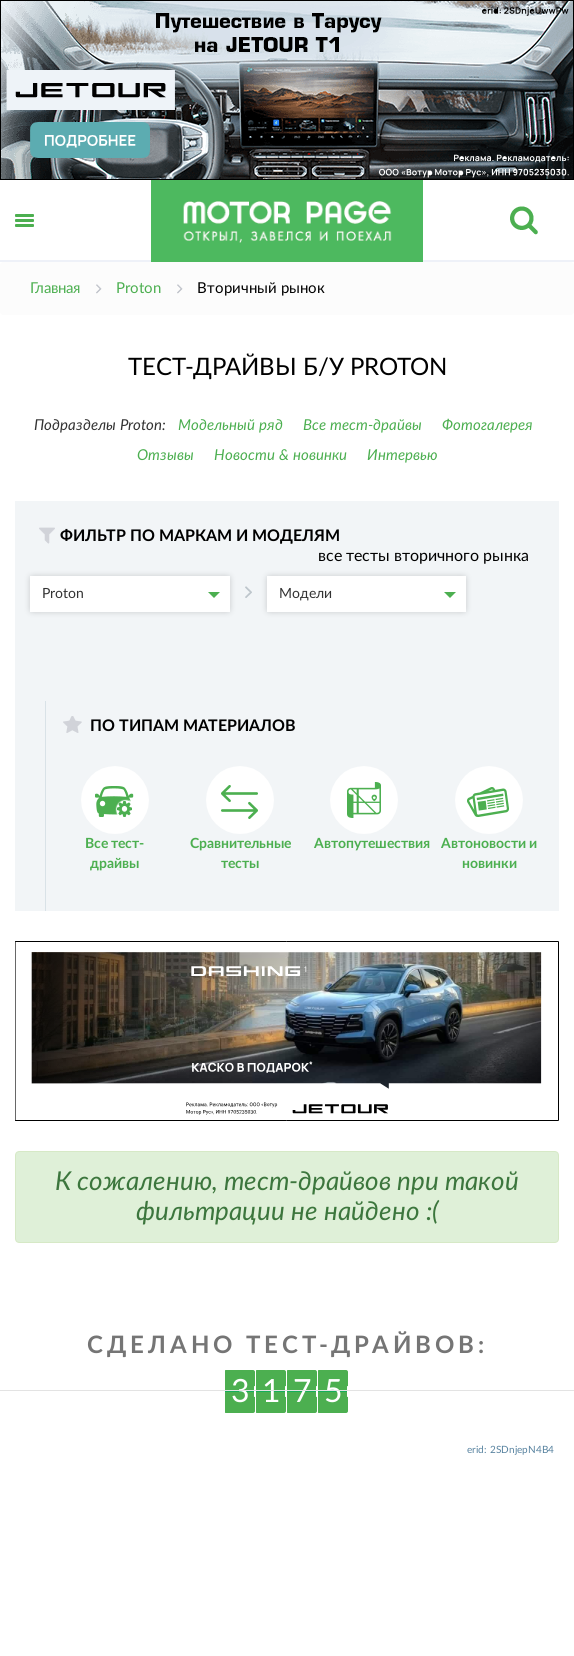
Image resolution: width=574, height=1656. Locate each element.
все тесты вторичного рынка (423, 556)
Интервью (402, 455)
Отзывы (165, 455)
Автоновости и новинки (489, 818)
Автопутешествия (372, 808)
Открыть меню (25, 242)
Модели (368, 594)
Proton (131, 594)
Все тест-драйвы (362, 425)
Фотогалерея (487, 425)
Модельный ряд (230, 425)
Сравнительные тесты (240, 818)
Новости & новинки (280, 455)
